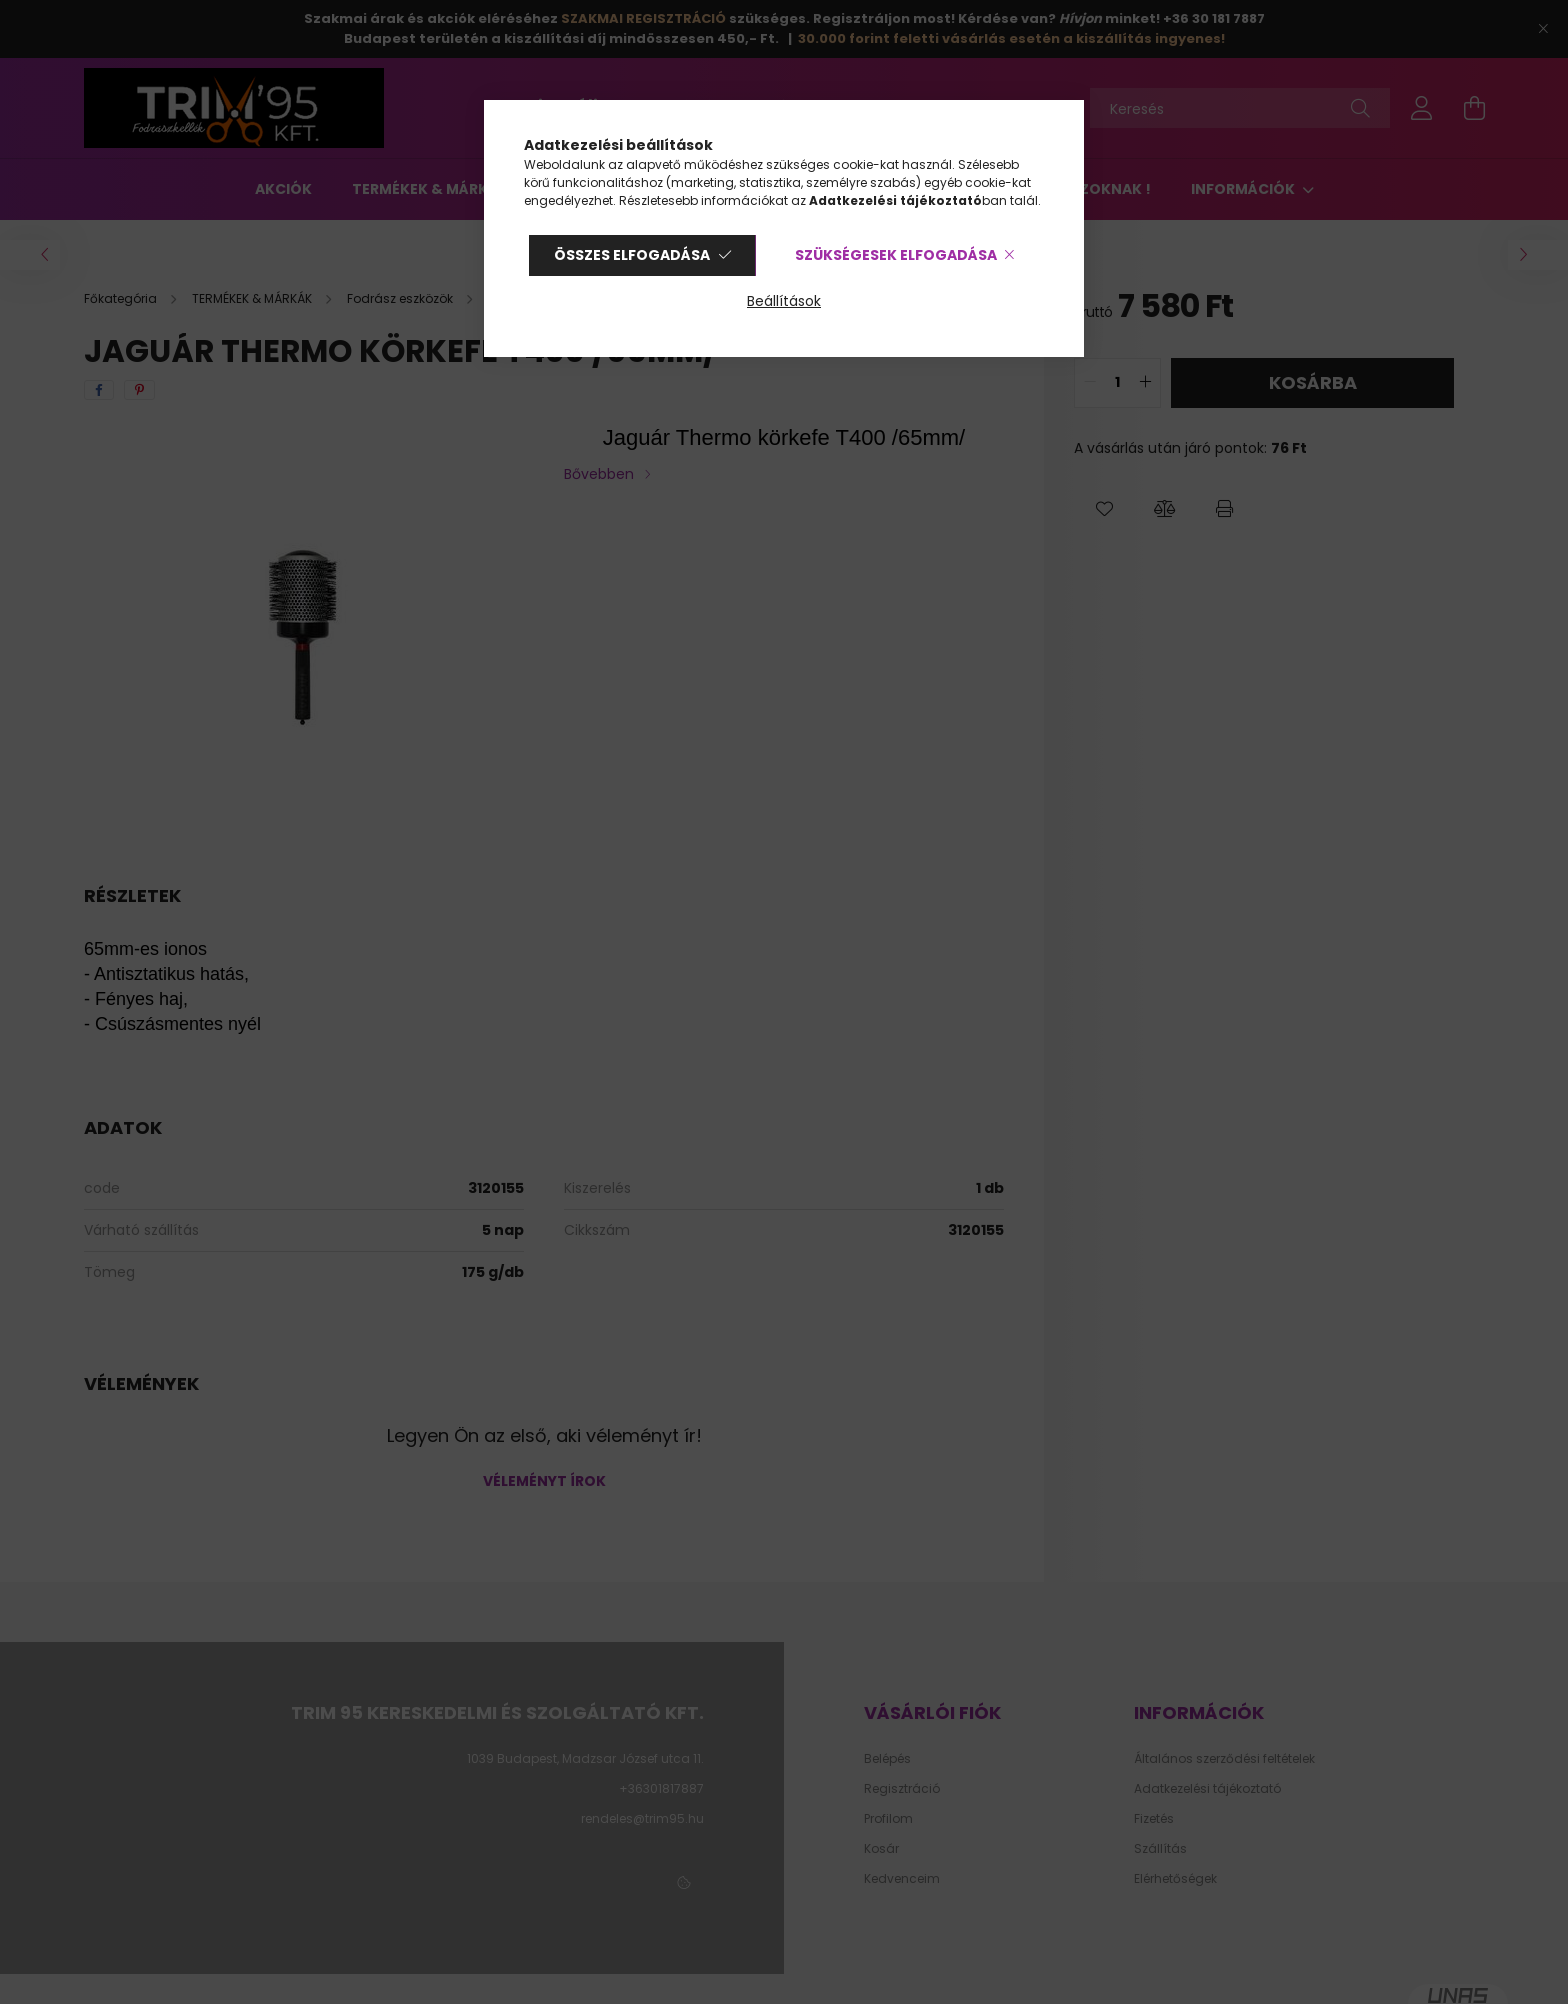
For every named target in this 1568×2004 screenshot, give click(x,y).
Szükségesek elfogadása (896, 255)
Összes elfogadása (632, 255)
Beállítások (784, 301)
